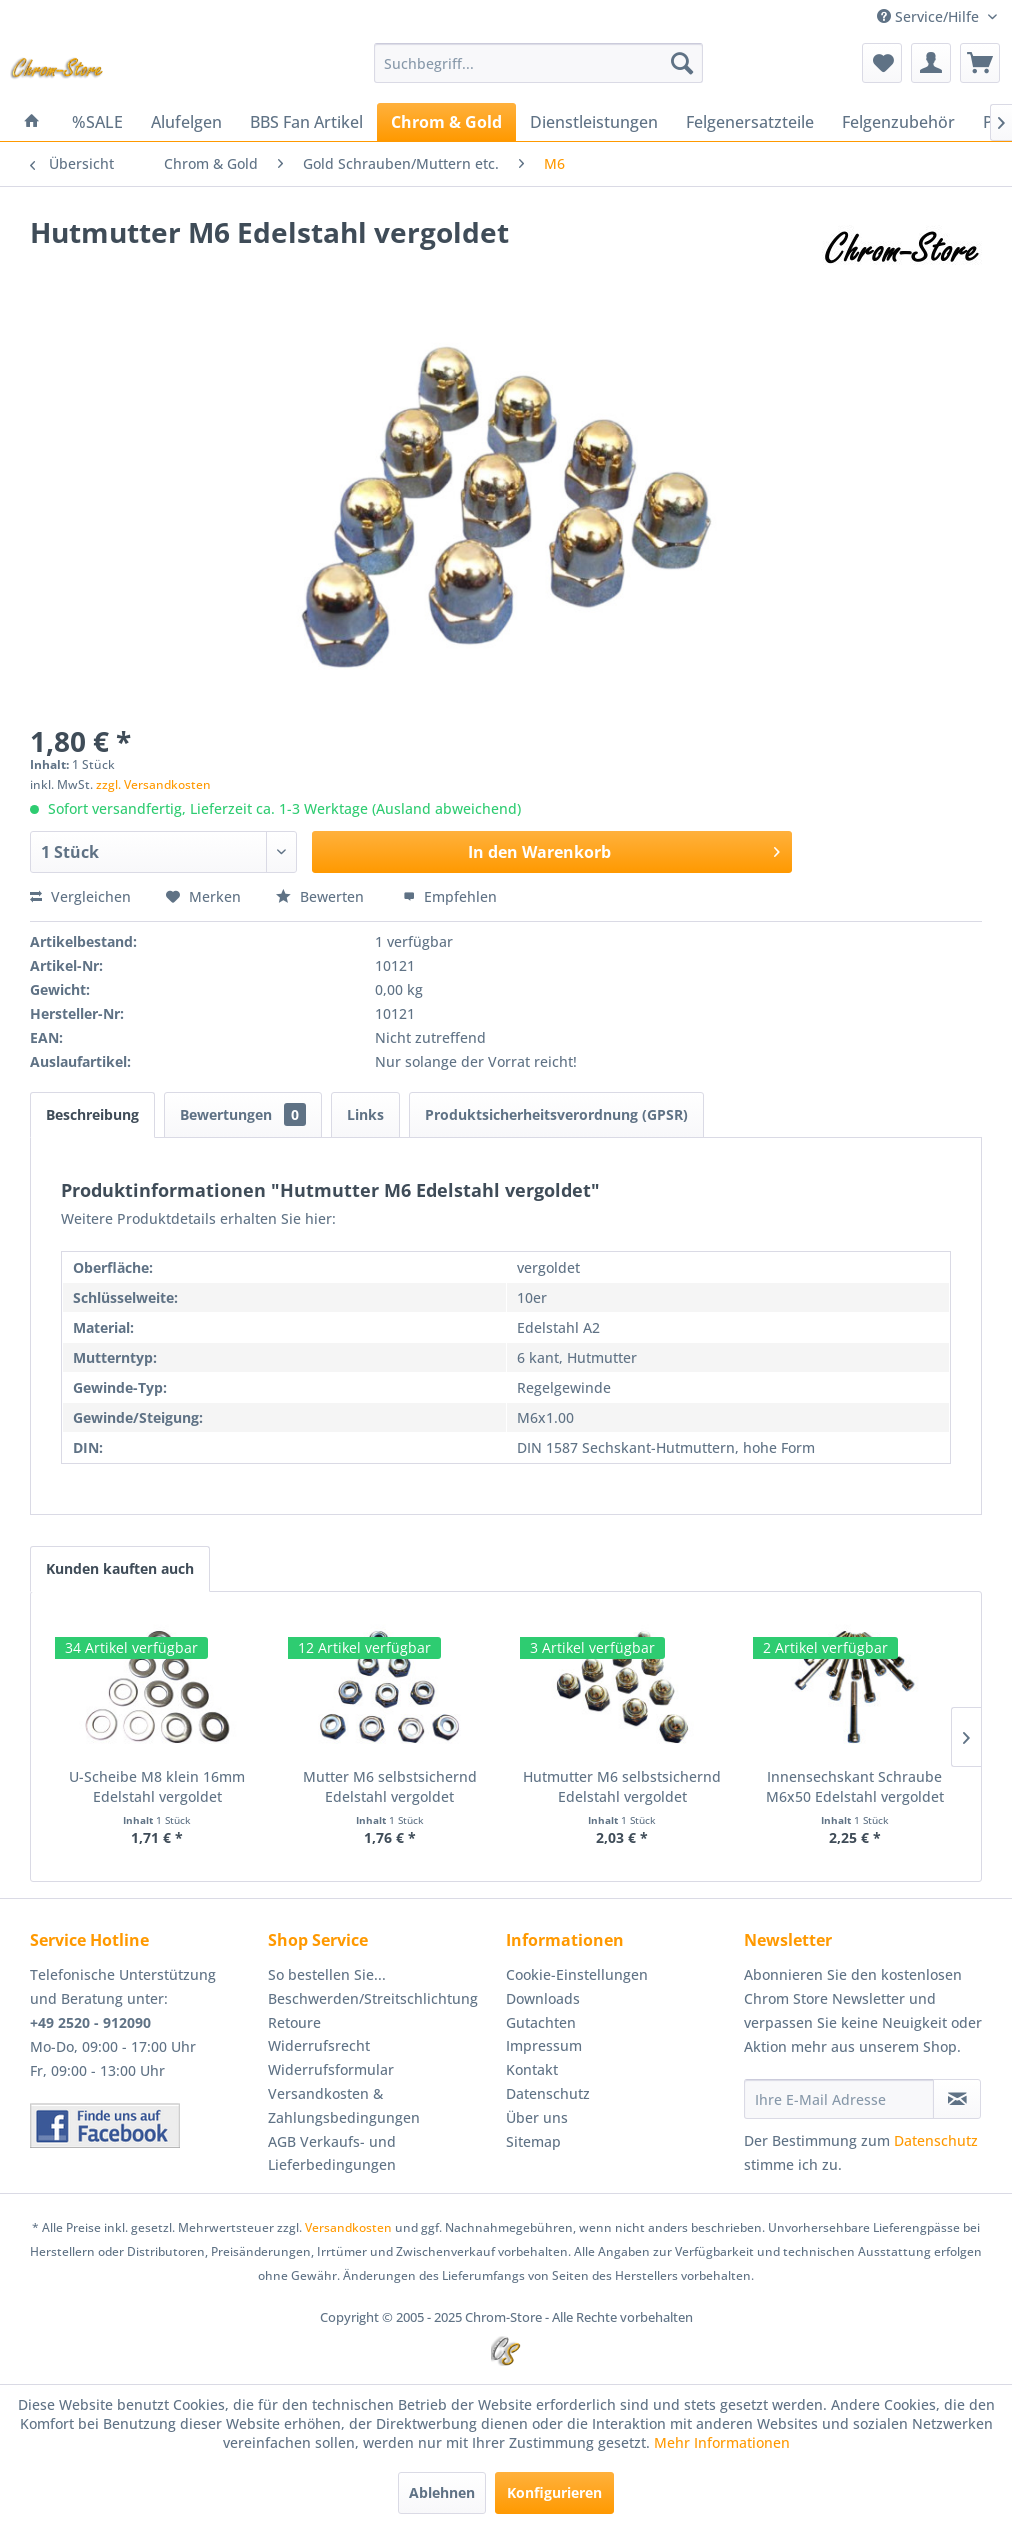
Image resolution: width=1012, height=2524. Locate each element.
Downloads (543, 1998)
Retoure (294, 2022)
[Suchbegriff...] (538, 63)
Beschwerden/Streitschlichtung (373, 1998)
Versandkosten (348, 2227)
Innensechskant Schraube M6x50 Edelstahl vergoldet (855, 1786)
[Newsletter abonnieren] (957, 2099)
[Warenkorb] (980, 63)
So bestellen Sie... (327, 1974)
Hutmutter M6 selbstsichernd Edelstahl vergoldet (622, 1786)
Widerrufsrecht (319, 2045)
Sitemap (533, 2141)
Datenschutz (548, 2093)
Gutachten (541, 2022)
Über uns (537, 2117)
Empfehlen (450, 896)
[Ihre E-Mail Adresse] (839, 2099)
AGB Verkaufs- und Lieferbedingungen (332, 2153)
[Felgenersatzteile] (750, 122)
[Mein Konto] (931, 63)
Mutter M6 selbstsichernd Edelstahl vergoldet (390, 1786)
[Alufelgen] (186, 122)
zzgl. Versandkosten (153, 784)
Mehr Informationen (722, 2442)
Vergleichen (80, 896)
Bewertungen (243, 1114)
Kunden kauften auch (120, 1568)
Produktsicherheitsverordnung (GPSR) (556, 1114)
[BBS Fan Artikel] (306, 122)
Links (365, 1114)
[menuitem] (538, 63)
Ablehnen (442, 2492)
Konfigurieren (554, 2492)
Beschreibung (92, 1114)
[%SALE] (97, 122)
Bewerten (322, 896)
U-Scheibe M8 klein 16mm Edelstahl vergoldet (157, 1786)
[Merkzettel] (882, 63)
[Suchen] (682, 63)
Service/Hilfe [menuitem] (930, 16)
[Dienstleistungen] (594, 122)
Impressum (544, 2045)
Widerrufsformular (331, 2069)
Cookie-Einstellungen (577, 1974)
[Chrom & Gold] (446, 122)
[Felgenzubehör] (898, 122)
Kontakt (532, 2069)
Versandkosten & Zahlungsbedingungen (344, 2105)
